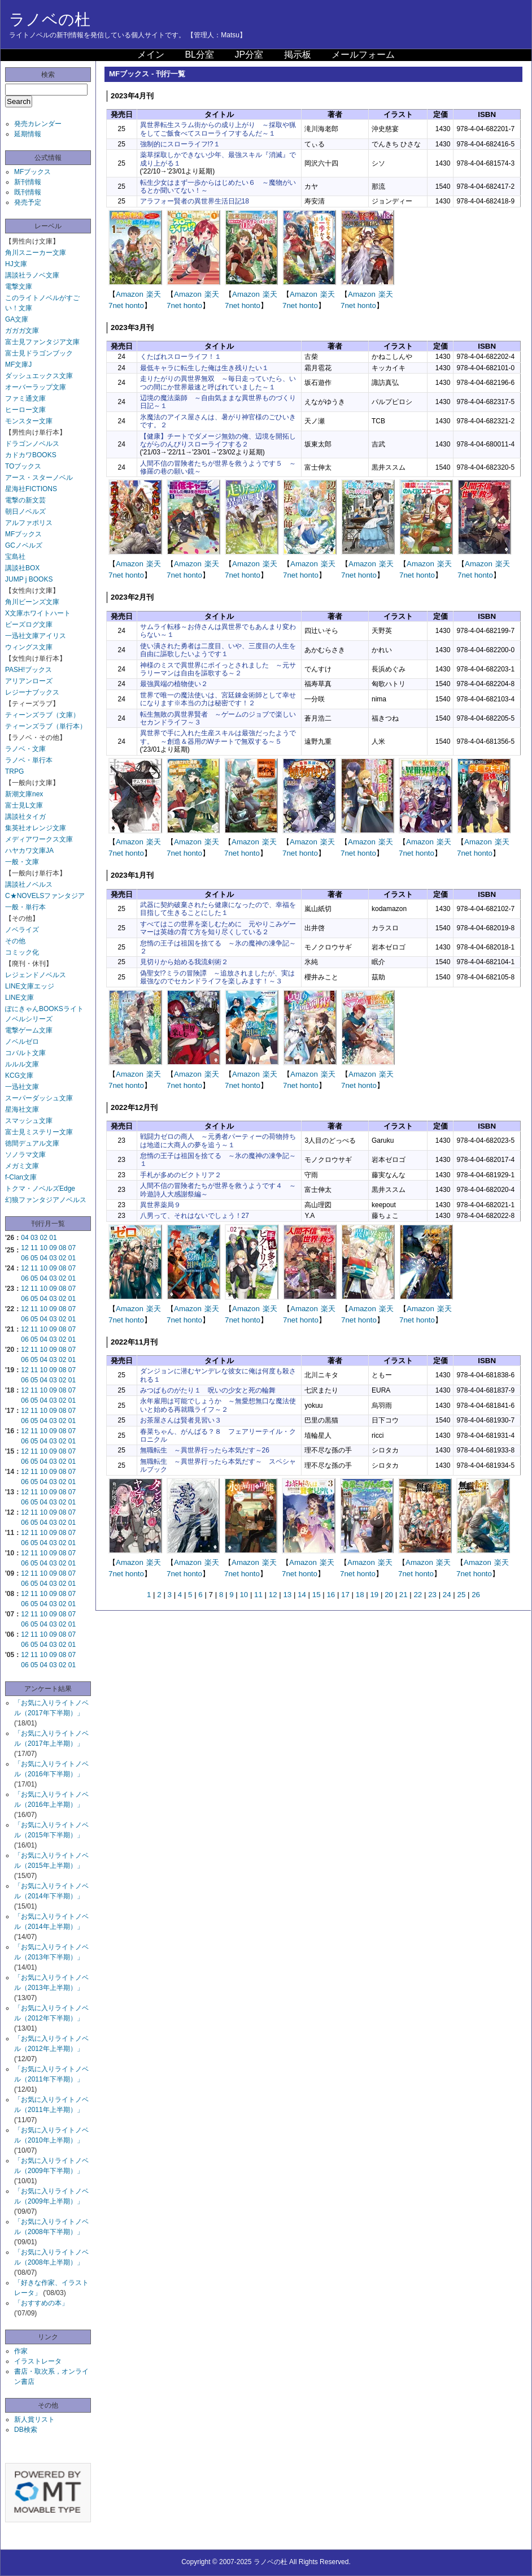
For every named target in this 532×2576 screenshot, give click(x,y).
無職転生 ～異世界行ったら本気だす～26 (204, 1450)
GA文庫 (16, 319)
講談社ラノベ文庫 (32, 275)
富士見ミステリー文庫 (39, 1132)
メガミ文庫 (22, 1166)
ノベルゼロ (22, 1042)
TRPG (14, 771)
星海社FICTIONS (31, 489)
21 (403, 1594)
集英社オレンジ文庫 (35, 828)
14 (302, 1594)
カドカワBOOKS (30, 455)
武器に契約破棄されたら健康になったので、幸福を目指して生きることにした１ (218, 909)
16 (330, 1594)
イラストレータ (38, 2361)
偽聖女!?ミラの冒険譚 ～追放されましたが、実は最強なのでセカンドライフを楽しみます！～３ (217, 977)
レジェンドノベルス (35, 975)
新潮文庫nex (24, 794)
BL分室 (199, 54)
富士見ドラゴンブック (39, 353)
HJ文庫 (16, 264)
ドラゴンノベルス (32, 444)
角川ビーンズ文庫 (32, 602)
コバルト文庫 (25, 1053)
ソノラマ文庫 (25, 1155)
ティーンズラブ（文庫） (42, 715)
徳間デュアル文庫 (32, 1143)
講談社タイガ (25, 817)
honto (134, 305)
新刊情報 (27, 182)
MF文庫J (18, 364)
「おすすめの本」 (41, 2303)
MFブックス (32, 172)
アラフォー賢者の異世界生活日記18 (194, 201)
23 (432, 1594)
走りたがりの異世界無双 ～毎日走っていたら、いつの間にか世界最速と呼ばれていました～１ (218, 383)
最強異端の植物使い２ (174, 684)
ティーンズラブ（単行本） (45, 726)
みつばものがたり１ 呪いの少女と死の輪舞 (208, 1390)
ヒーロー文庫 (25, 410)
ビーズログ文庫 (29, 624)
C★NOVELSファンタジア (45, 896)
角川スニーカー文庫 (35, 253)
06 (24, 1258)
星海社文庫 (22, 1109)
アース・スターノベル (39, 478)
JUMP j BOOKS (29, 579)
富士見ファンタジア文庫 (42, 342)
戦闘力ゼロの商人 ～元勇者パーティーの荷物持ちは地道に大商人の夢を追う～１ (218, 1140)
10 (43, 1248)
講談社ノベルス (29, 884)
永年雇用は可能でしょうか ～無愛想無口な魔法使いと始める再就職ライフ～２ (218, 1405)
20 (389, 1594)
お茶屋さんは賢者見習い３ (180, 1420)
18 (360, 1594)
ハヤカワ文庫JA (29, 851)
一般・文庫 (22, 862)
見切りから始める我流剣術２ (184, 962)
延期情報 (27, 134)
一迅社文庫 (22, 1087)
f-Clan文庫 (21, 1177)
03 (34, 1238)
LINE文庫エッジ (29, 986)
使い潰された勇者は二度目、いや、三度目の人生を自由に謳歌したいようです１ (218, 650)
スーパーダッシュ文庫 (39, 1098)
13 (287, 1594)
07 (72, 1248)
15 (316, 1594)
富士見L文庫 (24, 805)
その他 (15, 941)
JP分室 (248, 54)
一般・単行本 (25, 907)
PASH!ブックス (28, 670)
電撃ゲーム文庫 (29, 1030)
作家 (21, 2351)
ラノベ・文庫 (25, 749)
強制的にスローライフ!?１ (180, 144)
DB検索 (25, 2430)
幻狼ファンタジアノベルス (45, 1200)
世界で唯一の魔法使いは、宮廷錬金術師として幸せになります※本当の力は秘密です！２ (218, 699)
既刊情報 (27, 192)
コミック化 (22, 952)
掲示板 (297, 54)
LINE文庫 (19, 997)
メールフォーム (363, 54)
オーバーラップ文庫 (35, 387)
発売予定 (27, 202)
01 (52, 1238)
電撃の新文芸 (25, 500)
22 (417, 1594)
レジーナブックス (32, 692)
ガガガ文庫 (22, 331)
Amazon (129, 294)
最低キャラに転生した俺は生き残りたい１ (204, 368)
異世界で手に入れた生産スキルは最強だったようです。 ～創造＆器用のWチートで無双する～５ (218, 737)
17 (345, 1594)
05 (34, 1258)
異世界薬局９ (160, 1205)
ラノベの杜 (49, 19)
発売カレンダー (38, 124)
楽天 (153, 294)
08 (62, 1248)
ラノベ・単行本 (29, 760)
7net (115, 305)
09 (52, 1248)
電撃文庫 (18, 286)
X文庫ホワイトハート (38, 613)
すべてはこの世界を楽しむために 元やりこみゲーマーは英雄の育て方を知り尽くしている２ (218, 928)
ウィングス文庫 (29, 647)
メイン (150, 54)
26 (476, 1594)
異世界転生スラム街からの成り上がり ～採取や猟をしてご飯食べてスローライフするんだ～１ (218, 129)
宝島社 (15, 557)
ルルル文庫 (22, 1064)
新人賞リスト (34, 2419)
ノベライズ (22, 930)
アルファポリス (29, 523)
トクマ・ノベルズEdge (40, 1188)
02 (43, 1238)
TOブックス (23, 466)
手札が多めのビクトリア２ (180, 1175)
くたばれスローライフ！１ (180, 357)
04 (24, 1238)
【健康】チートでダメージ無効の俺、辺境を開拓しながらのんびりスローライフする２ (218, 440)
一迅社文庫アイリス (35, 636)
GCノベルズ (23, 545)
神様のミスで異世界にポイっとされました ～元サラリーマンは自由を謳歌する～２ (218, 669)
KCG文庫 (19, 1075)
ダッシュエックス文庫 (39, 376)
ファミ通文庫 (25, 398)
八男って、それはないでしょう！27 (194, 1216)
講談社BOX (22, 568)
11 (34, 1248)
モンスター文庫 (29, 421)
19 (374, 1594)
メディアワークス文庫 (39, 839)
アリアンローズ (29, 681)
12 (24, 1248)
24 (447, 1594)
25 (461, 1594)
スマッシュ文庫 (29, 1121)
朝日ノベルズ (25, 511)
